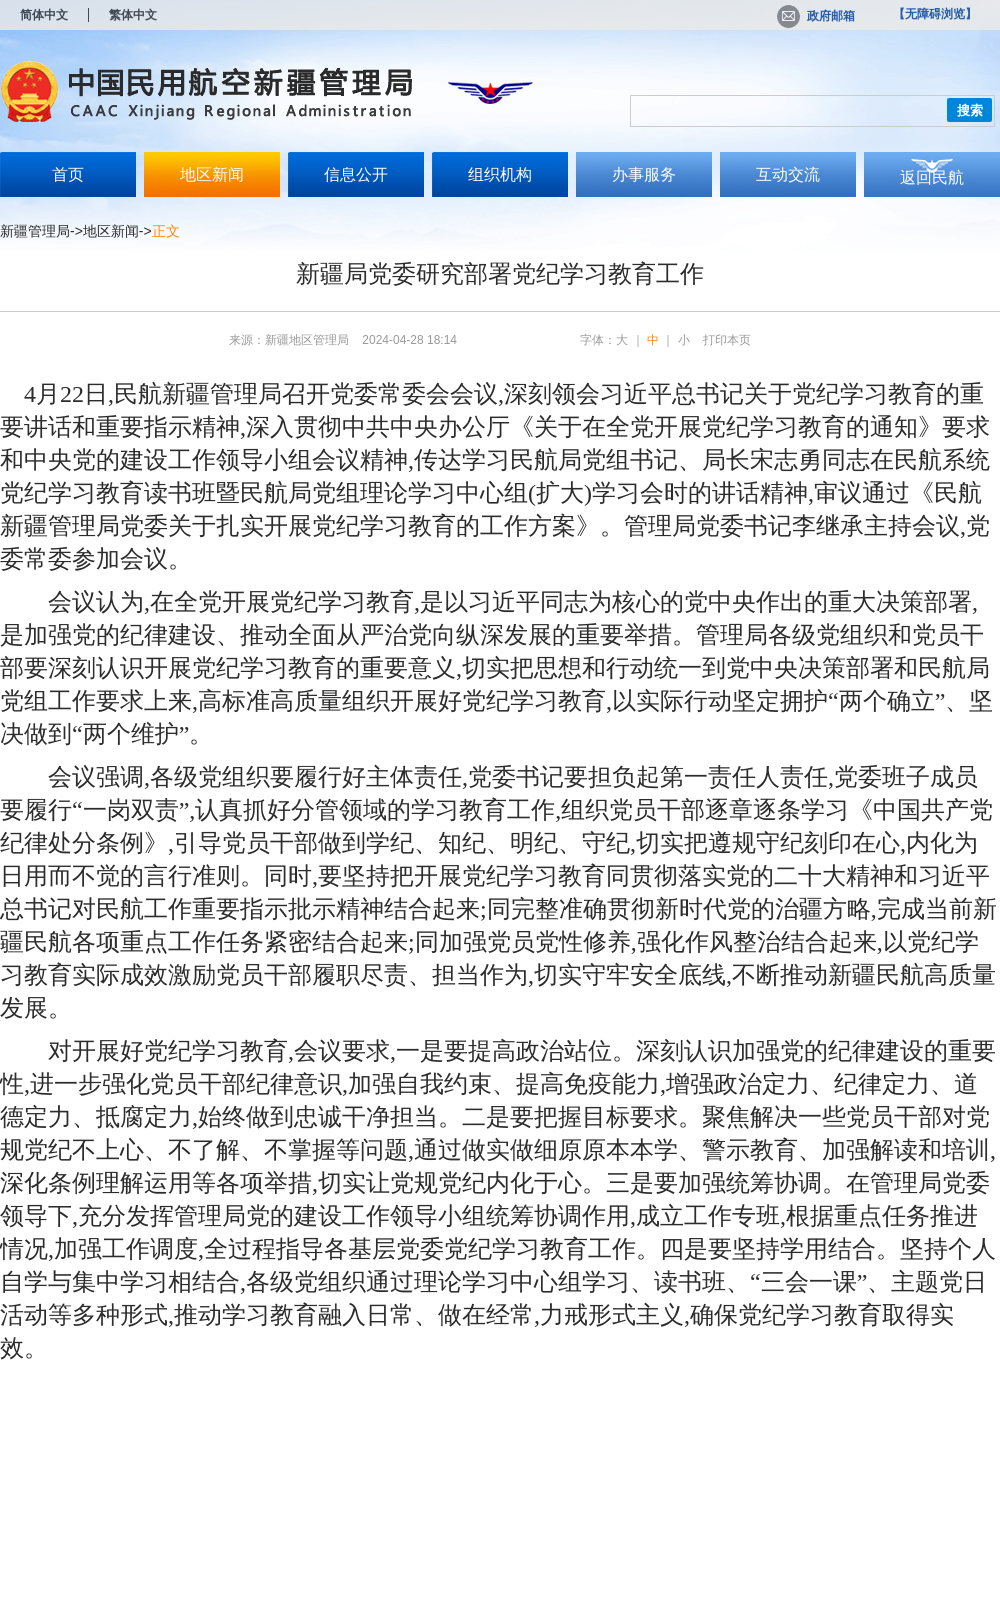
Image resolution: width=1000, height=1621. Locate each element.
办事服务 (644, 174)
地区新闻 (212, 174)
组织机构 (500, 174)
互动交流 (788, 174)
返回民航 (932, 177)
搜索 (970, 110)
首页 (68, 174)
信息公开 (356, 174)
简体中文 (44, 15)
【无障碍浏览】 (935, 14)
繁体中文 (133, 15)
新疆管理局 (35, 231)
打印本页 (727, 340)
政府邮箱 (816, 16)
